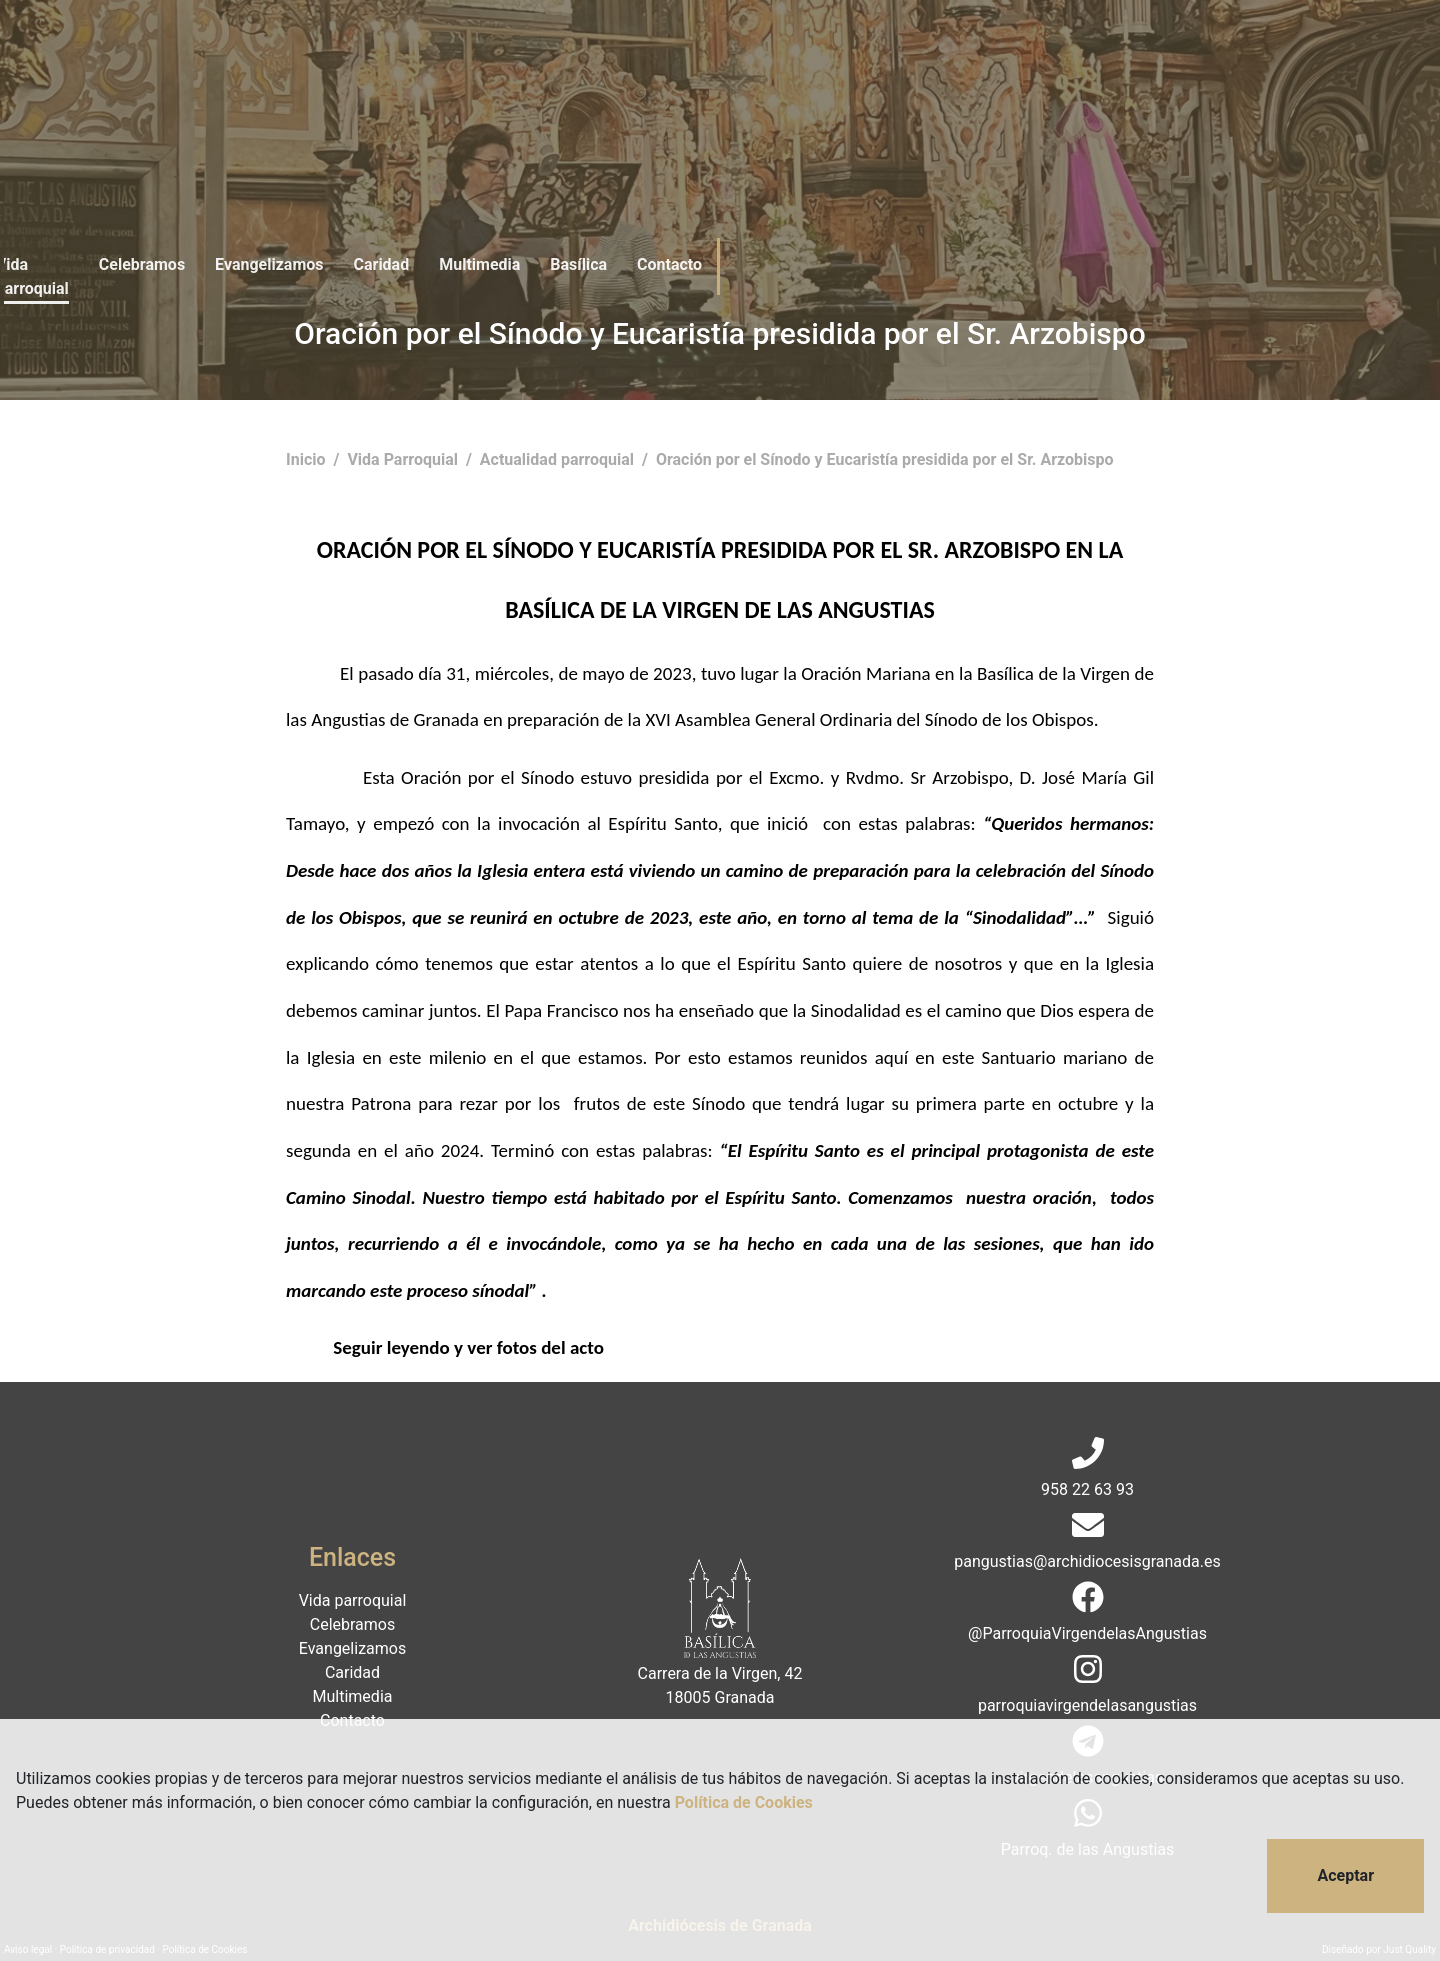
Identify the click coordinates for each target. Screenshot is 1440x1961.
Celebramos (518, 57)
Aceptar (1345, 1875)
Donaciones (1150, 57)
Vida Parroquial (404, 459)
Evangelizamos (645, 57)
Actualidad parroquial (559, 459)
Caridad (758, 57)
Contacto (1045, 57)
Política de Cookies (744, 1802)
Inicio (307, 459)
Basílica (954, 57)
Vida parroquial (390, 57)
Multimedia (855, 57)
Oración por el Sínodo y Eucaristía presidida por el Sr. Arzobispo (885, 459)
